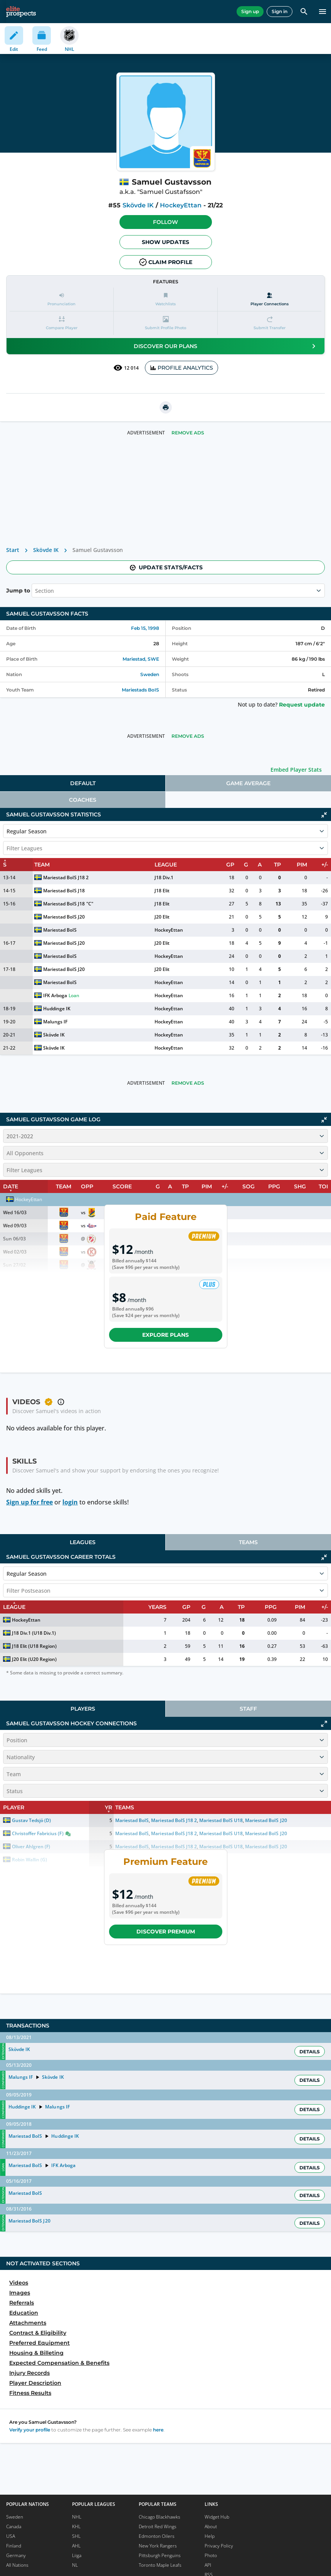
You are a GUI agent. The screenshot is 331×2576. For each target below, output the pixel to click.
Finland (13, 2545)
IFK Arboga (55, 995)
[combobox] (36, 590)
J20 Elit (162, 917)
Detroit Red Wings (157, 2526)
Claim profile (165, 262)
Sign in (279, 11)
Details (309, 2051)
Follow (165, 222)
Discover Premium (165, 1931)
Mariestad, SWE (141, 659)
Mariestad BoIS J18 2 (66, 877)
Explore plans (165, 1334)
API (208, 2565)
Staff (248, 1708)
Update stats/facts (166, 567)
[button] (165, 222)
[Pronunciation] (61, 299)
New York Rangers (158, 2545)
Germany (16, 2555)
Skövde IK (138, 205)
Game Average (248, 783)
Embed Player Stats (296, 769)
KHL (76, 2526)
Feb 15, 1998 (145, 628)
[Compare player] (61, 323)
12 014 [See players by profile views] (126, 367)
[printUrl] (166, 407)
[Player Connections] (269, 299)
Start (12, 550)
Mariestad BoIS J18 (64, 890)
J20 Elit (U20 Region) (34, 1659)
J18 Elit (162, 890)
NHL (76, 2517)
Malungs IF (55, 1021)
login (70, 1502)
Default (83, 783)
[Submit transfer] (269, 323)
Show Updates (165, 242)
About (211, 2526)
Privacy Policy (219, 2545)
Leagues (83, 1542)
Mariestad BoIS (60, 930)
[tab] (82, 783)
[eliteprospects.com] (21, 11)
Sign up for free (29, 1502)
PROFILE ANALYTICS (181, 367)
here (158, 2430)
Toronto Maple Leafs (160, 2565)
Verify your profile (29, 2430)
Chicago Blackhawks (159, 2517)
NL (75, 2565)
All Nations (17, 2565)
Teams (248, 1542)
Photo (211, 2555)
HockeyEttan (180, 205)
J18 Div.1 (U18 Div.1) (34, 1633)
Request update (302, 704)
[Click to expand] (324, 1724)
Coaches (82, 799)
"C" (89, 903)
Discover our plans (226, 346)
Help (210, 2536)
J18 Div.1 (164, 877)
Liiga (76, 2555)
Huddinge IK (57, 1008)
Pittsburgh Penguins (160, 2555)
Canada (13, 2526)
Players (83, 1708)
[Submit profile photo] (165, 323)
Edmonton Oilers (157, 2536)
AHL (76, 2545)
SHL (76, 2536)
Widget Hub (217, 2517)
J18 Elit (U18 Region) (34, 1646)
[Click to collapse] (324, 815)
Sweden (149, 674)
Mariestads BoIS (140, 690)
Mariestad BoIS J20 (64, 917)
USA (10, 2536)
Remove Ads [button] (187, 433)
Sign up (250, 11)
